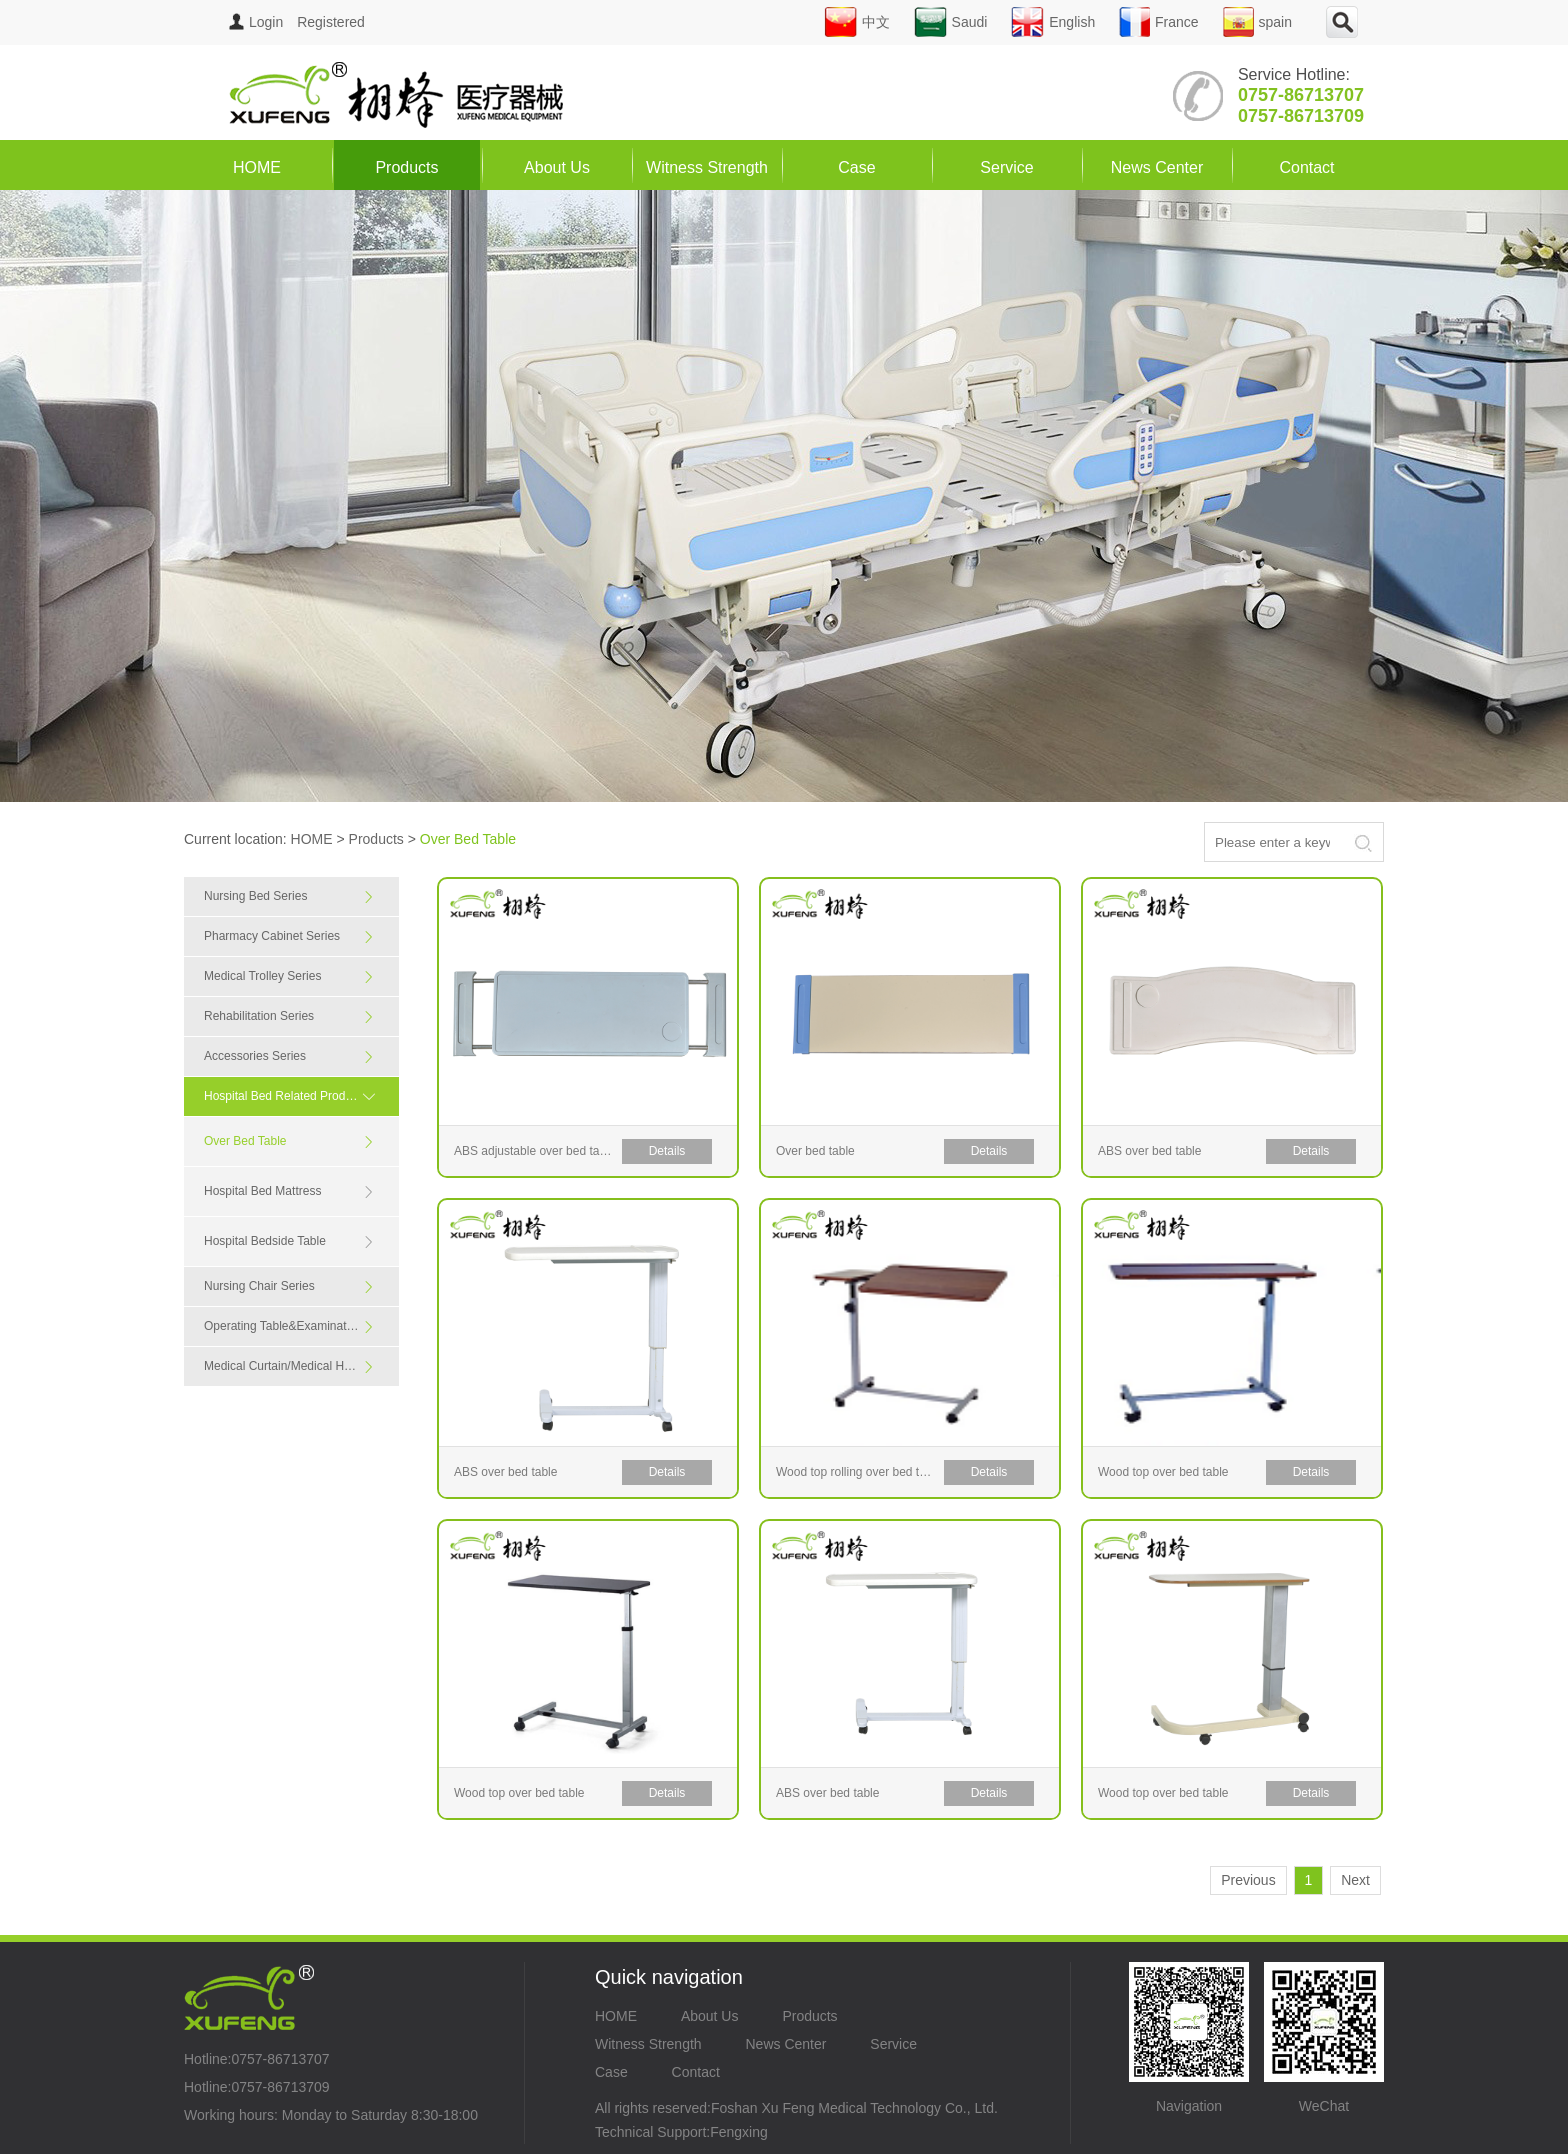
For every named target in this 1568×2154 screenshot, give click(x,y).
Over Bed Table (289, 1141)
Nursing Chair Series (289, 1286)
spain (1257, 22)
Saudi (951, 22)
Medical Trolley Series (289, 976)
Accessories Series (289, 1056)
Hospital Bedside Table (289, 1241)
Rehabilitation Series (289, 1016)
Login (256, 22)
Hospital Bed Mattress (289, 1191)
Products (406, 167)
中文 (857, 22)
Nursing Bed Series (289, 896)
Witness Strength (707, 167)
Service (1006, 167)
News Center (1157, 167)
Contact (1306, 167)
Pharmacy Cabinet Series (289, 936)
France (1159, 22)
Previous (1248, 1880)
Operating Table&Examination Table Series (301, 1326)
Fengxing (739, 2132)
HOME (257, 167)
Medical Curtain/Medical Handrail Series (301, 1366)
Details (667, 1151)
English (1053, 22)
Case (856, 167)
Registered (331, 22)
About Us (557, 167)
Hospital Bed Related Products (294, 1096)
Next (1355, 1880)
